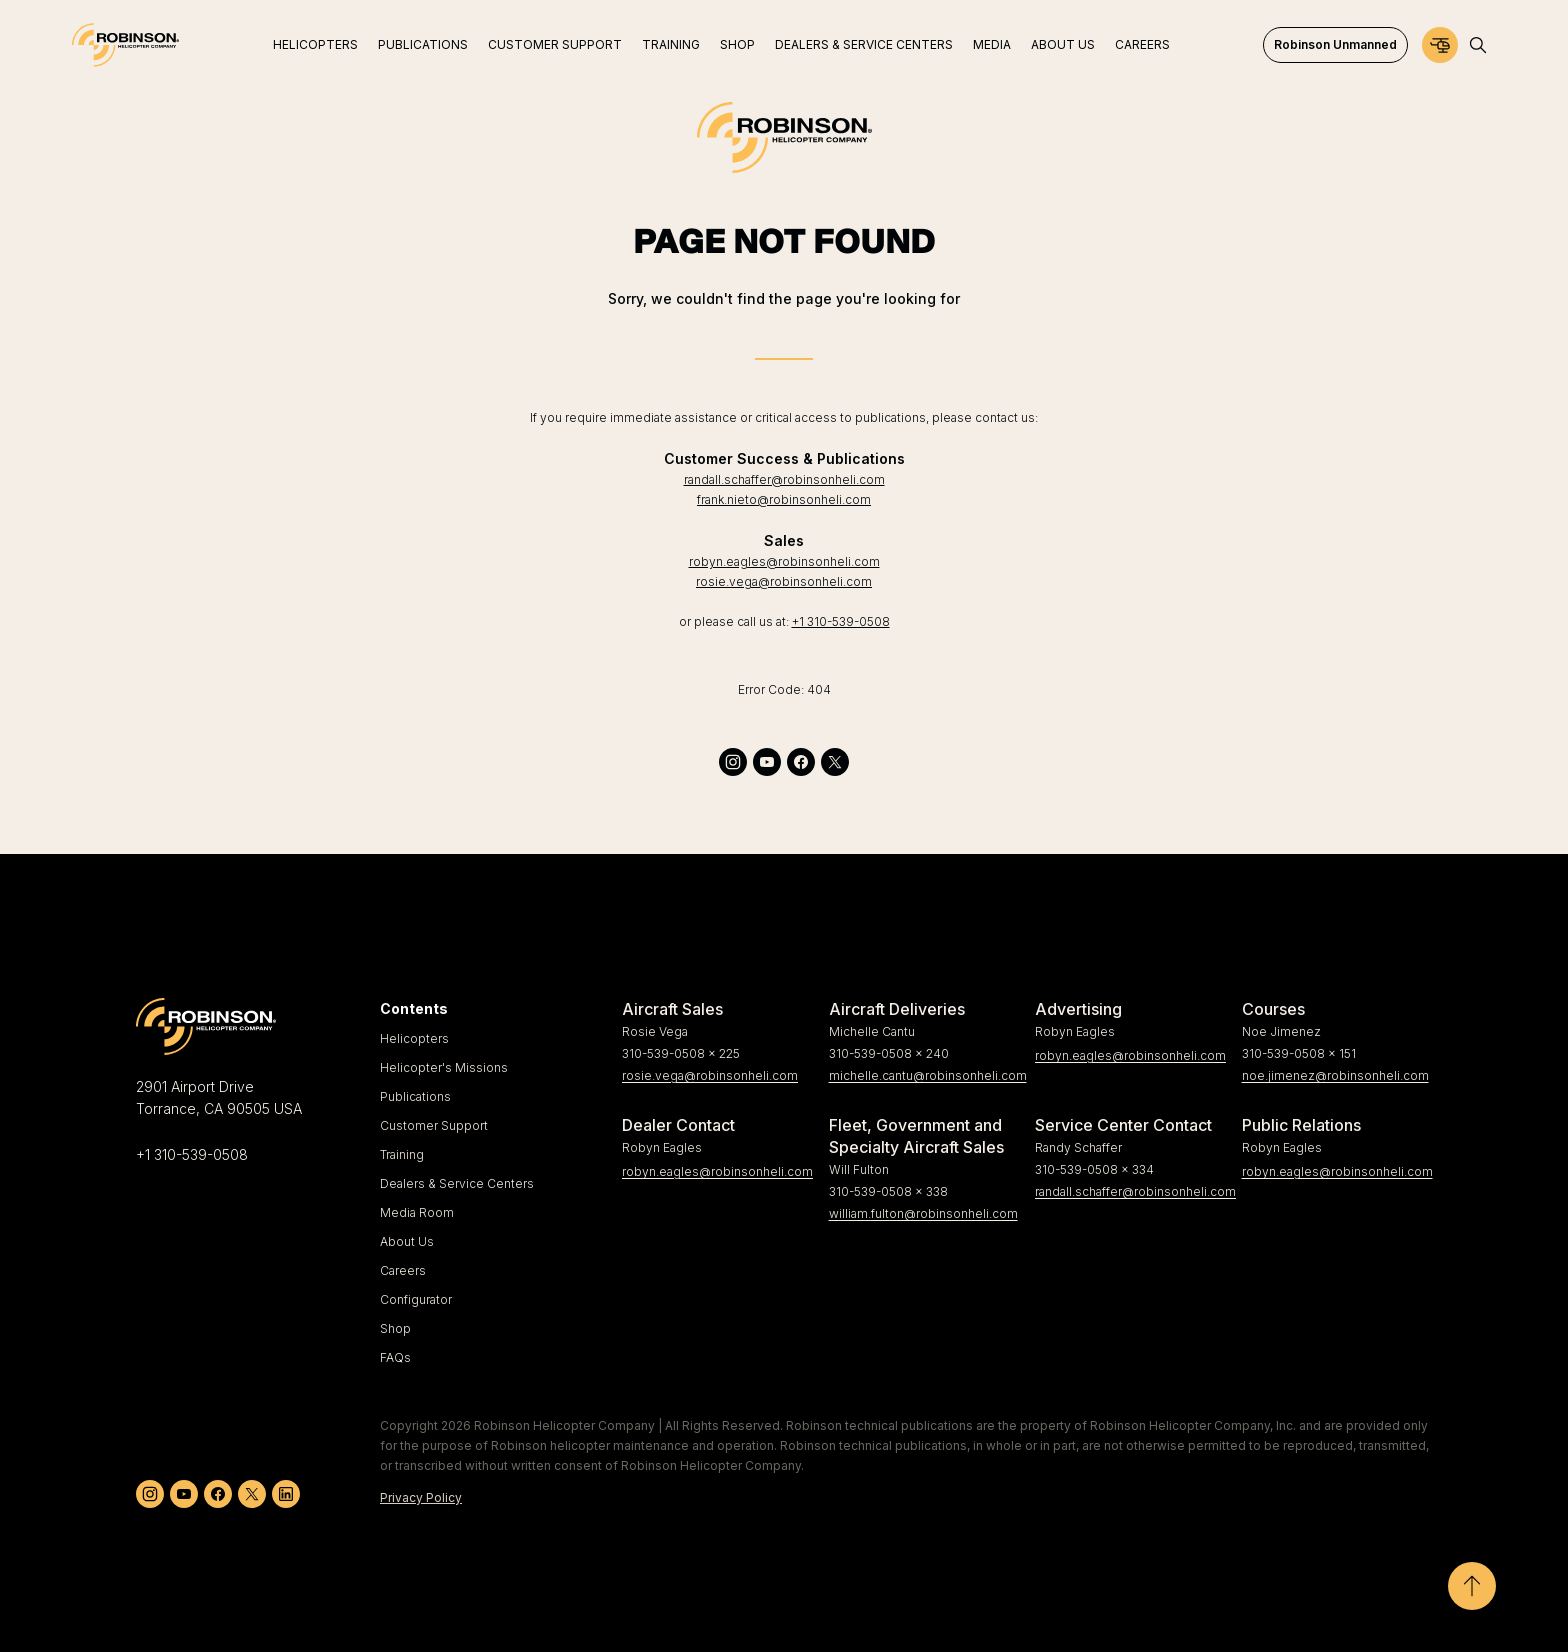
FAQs (395, 1357)
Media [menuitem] (992, 44)
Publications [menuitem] (423, 44)
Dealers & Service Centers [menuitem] (864, 44)
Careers (403, 1270)
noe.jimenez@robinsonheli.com (1335, 1075)
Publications (415, 1096)
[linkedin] (286, 1494)
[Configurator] (1440, 45)
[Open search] (1478, 45)
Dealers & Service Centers (457, 1183)
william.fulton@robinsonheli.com (923, 1213)
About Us (407, 1241)
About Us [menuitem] (1063, 44)
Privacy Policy (421, 1497)
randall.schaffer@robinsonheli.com (784, 479)
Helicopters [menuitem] (315, 44)
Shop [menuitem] (737, 44)
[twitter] (835, 762)
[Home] (125, 45)
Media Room (417, 1212)
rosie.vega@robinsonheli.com (784, 581)
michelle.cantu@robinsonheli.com (924, 1075)
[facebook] (801, 762)
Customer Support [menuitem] (555, 44)
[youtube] (767, 762)
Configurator (416, 1299)
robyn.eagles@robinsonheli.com (784, 561)
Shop (395, 1328)
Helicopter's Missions (444, 1067)
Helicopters (414, 1038)
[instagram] (733, 762)
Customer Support (434, 1125)
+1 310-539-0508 (841, 621)
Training (402, 1154)
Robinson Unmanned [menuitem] (1335, 44)
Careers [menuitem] (1142, 44)
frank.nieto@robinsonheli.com (784, 499)
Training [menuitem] (671, 44)
